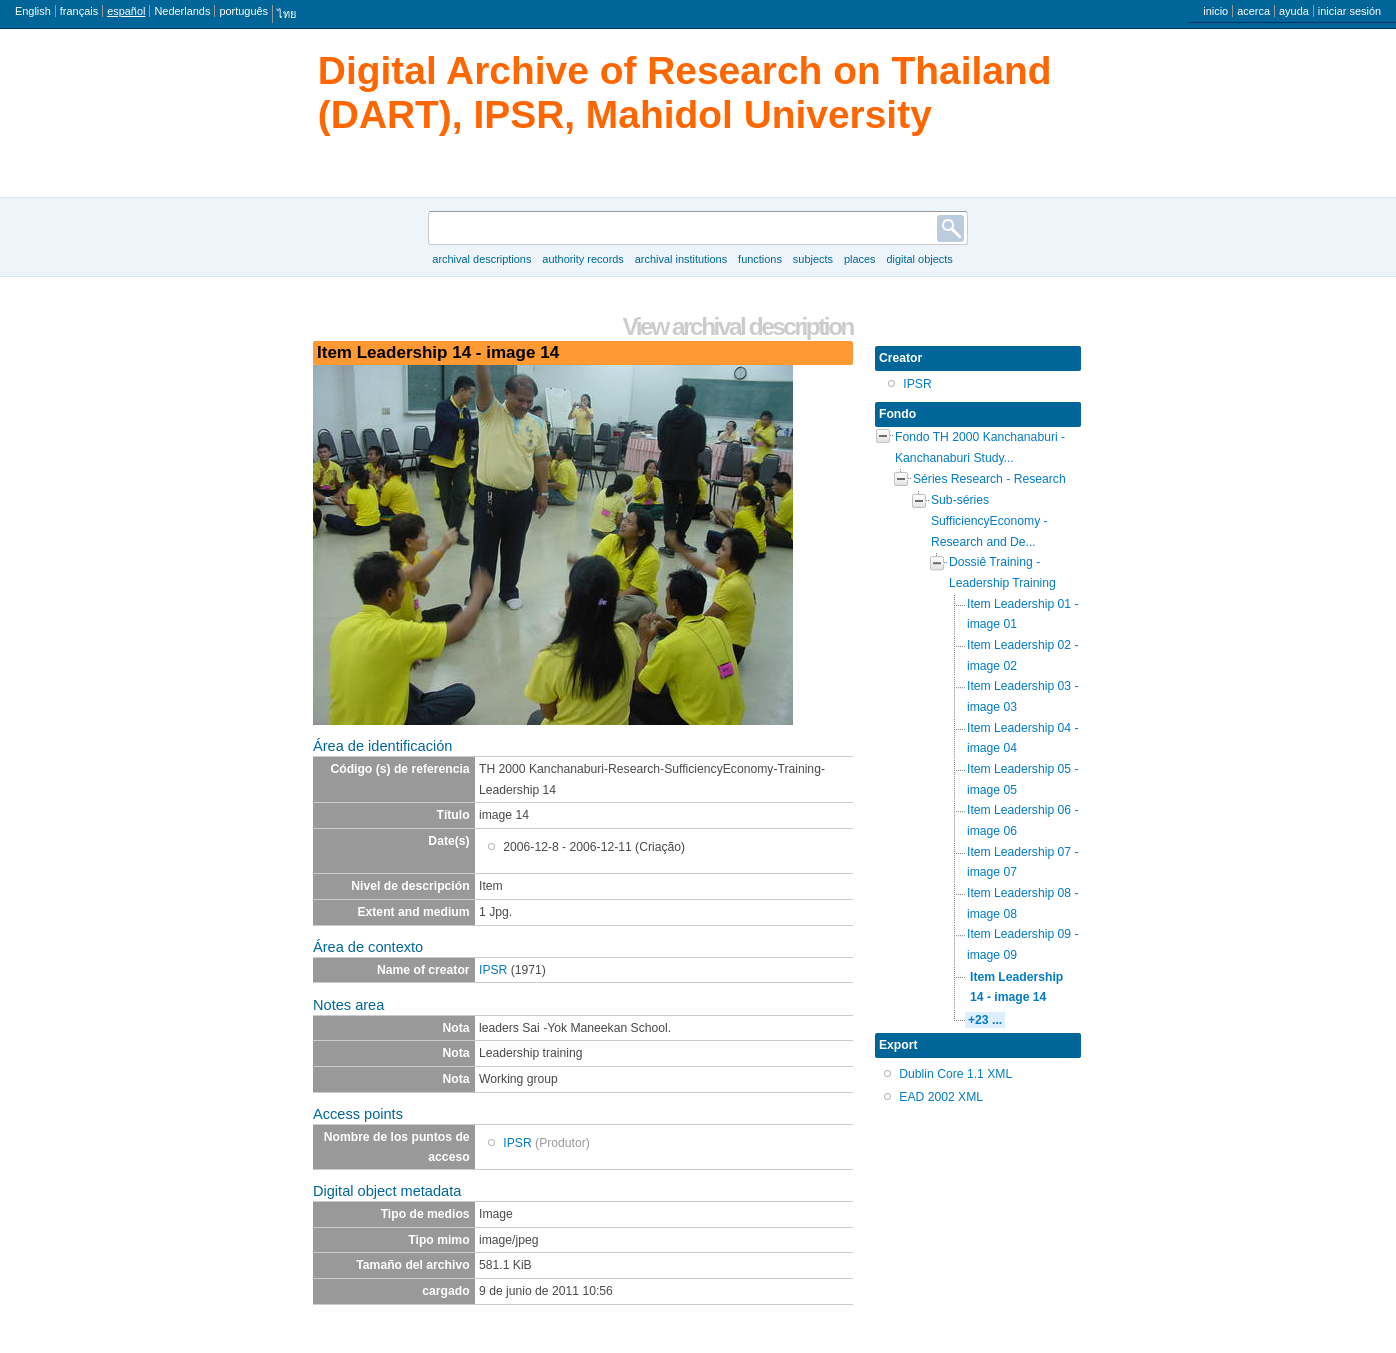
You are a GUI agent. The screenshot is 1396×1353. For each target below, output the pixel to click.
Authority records (582, 259)
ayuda (1294, 11)
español (126, 11)
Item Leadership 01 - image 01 (1023, 614)
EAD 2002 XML (941, 1097)
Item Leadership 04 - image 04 (1023, 738)
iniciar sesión (1349, 11)
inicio (1215, 11)
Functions (760, 259)
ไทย (286, 14)
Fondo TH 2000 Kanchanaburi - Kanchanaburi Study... (980, 447)
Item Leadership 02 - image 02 (1023, 655)
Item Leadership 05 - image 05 (1023, 779)
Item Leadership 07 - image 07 (1023, 862)
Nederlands (182, 11)
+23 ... (985, 1020)
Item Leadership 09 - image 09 (1023, 944)
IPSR (493, 970)
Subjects (813, 259)
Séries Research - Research (989, 479)
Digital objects (919, 259)
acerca (1253, 11)
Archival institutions (681, 259)
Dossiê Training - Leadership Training (1002, 572)
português (243, 11)
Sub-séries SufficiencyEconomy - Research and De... (989, 520)
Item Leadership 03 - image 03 (1023, 696)
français (79, 11)
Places (860, 259)
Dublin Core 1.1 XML (955, 1074)
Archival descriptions (481, 259)
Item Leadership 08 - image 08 (1023, 903)
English (33, 11)
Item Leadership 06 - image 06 (1023, 820)
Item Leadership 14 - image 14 (1016, 987)
